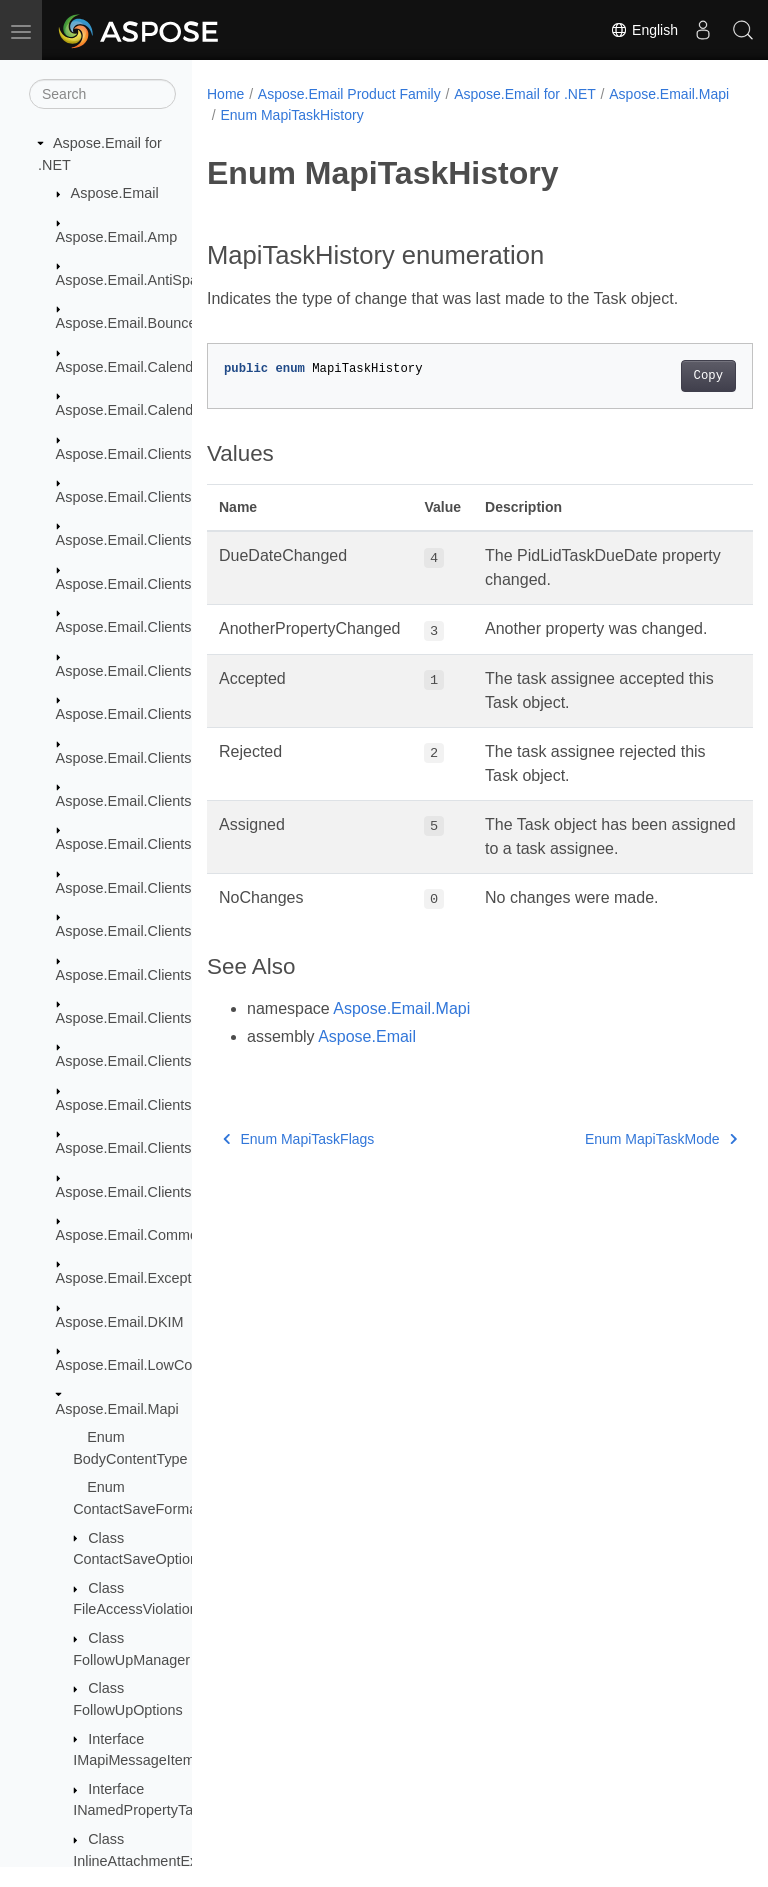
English (644, 30)
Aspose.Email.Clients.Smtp (143, 1148)
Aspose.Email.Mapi (117, 1409)
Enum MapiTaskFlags (298, 1163)
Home (225, 94)
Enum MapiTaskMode (622, 1163)
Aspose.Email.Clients (124, 454)
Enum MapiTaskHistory (425, 115)
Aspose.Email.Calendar (131, 367)
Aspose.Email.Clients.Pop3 (143, 1061)
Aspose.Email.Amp (117, 237)
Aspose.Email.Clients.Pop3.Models (168, 1105)
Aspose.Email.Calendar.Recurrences (173, 410)
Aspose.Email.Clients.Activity (149, 497)
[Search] (102, 94)
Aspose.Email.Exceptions (137, 1278)
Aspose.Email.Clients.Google (149, 888)
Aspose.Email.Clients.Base (142, 540)
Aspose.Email (115, 193)
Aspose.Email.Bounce (126, 323)
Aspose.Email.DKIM (120, 1322)
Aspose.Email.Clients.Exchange (158, 714)
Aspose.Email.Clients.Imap (142, 975)
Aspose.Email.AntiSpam (133, 280)
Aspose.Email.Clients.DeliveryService (176, 584)
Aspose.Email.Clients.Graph (146, 931)
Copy (669, 376)
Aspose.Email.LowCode (132, 1365)
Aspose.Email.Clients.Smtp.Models (168, 1192)
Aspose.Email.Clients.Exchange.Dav (173, 758)
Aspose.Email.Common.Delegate (162, 1235)
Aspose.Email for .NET (525, 94)
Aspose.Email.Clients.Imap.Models (167, 1018)
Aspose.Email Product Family (349, 94)
